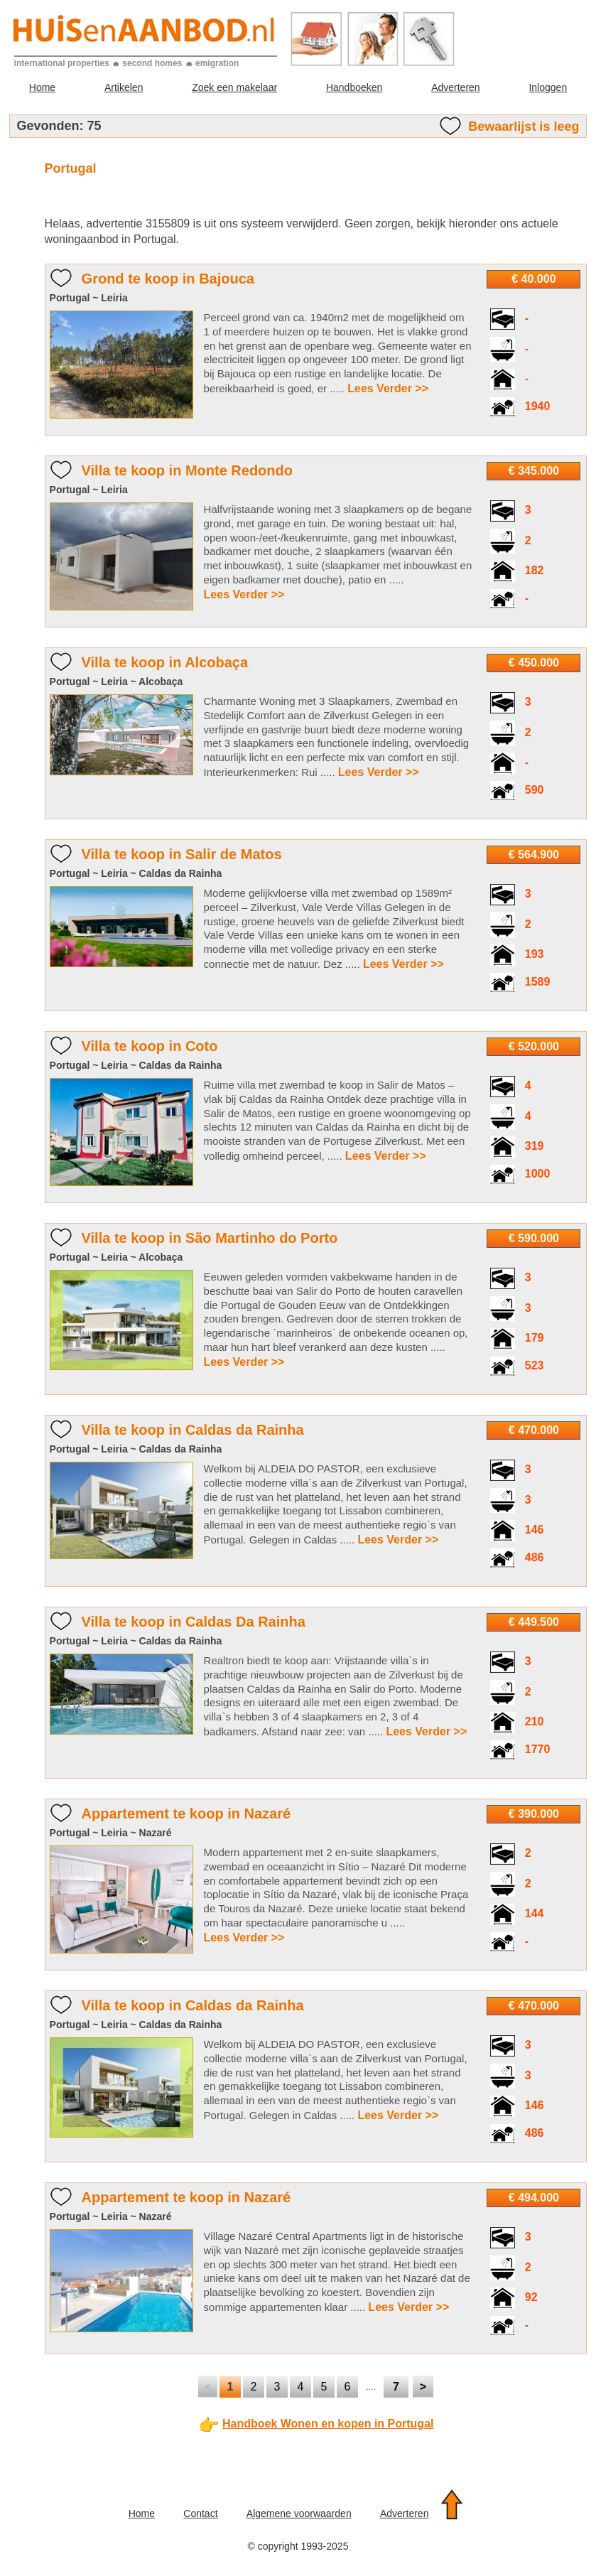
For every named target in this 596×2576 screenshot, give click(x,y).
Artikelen (123, 87)
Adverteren (455, 87)
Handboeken (354, 87)
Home (42, 87)
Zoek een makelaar (234, 87)
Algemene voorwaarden (299, 2513)
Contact (200, 2513)
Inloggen (548, 87)
